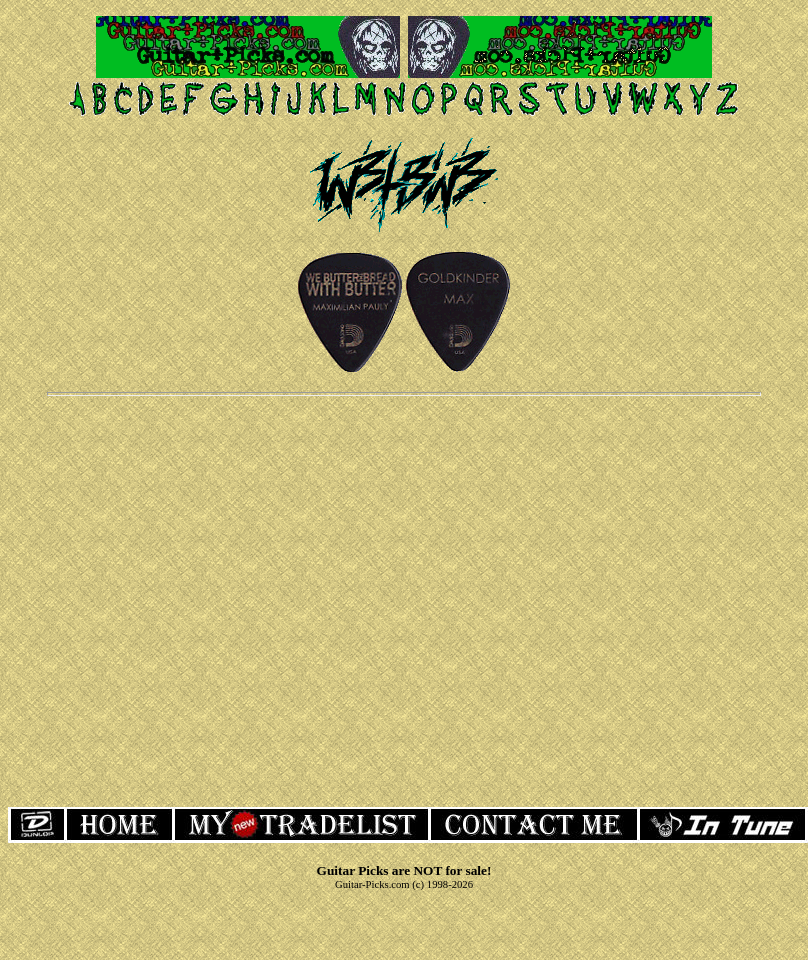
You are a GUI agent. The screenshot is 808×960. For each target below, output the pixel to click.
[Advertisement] (400, 599)
